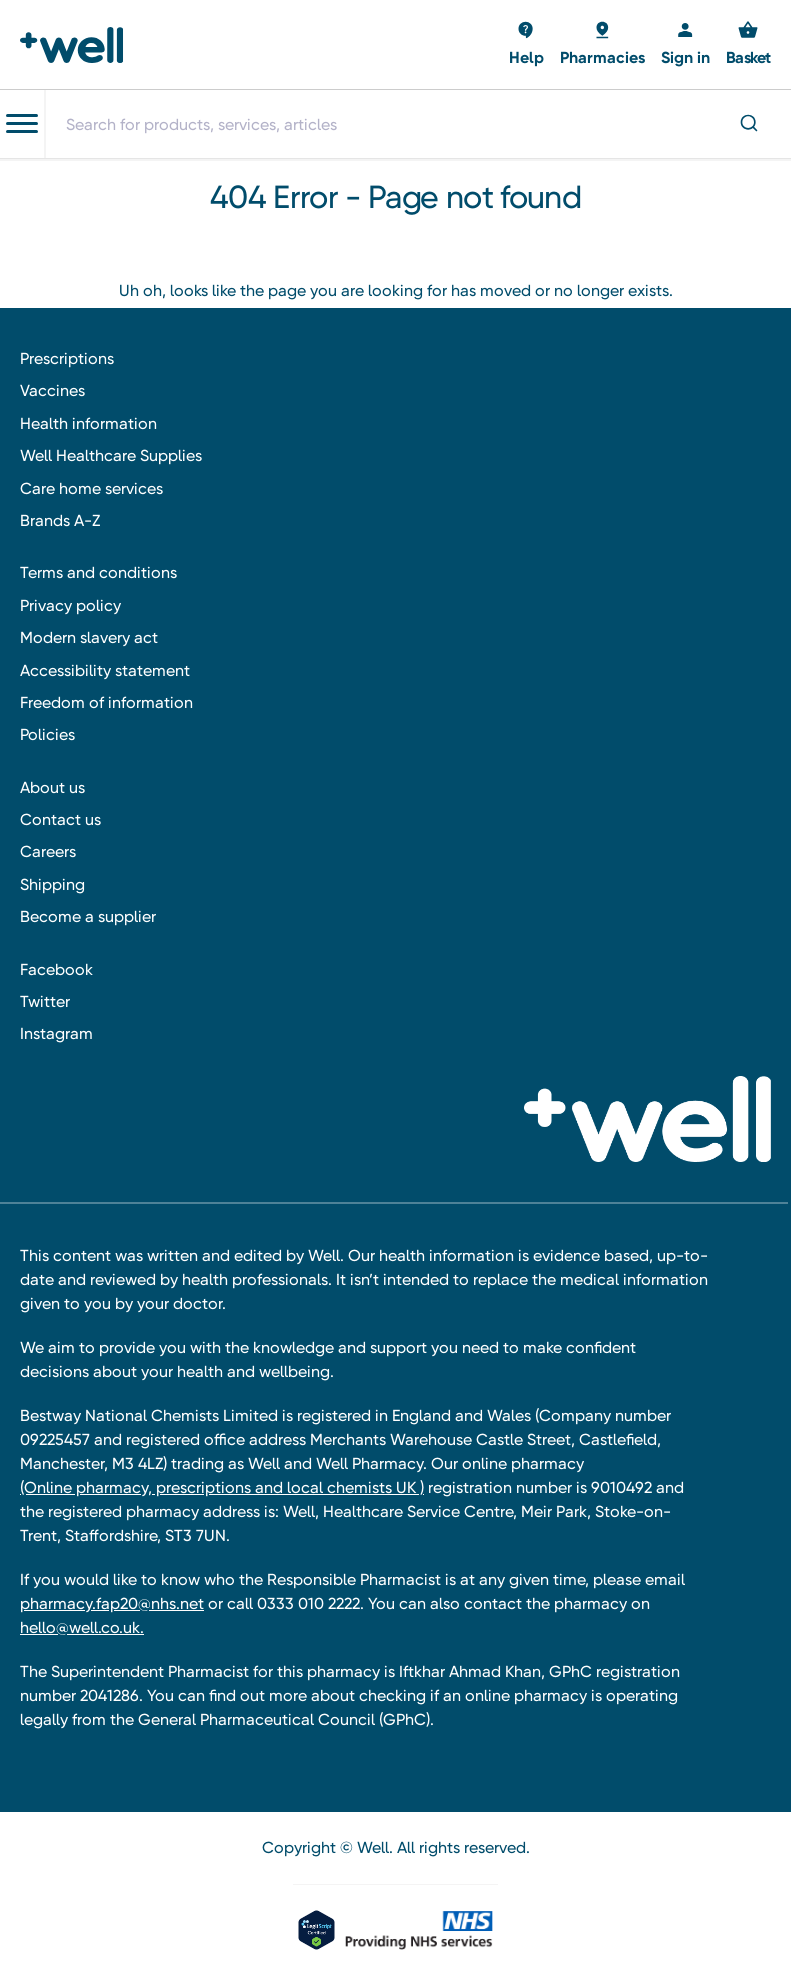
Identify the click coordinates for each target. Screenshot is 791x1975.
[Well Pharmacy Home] (77, 45)
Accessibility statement (105, 670)
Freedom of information (106, 702)
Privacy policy (70, 605)
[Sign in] (685, 44)
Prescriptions (67, 358)
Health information (88, 423)
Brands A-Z (60, 520)
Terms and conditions (98, 572)
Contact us (60, 819)
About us (52, 787)
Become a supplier (88, 916)
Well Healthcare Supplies (111, 455)
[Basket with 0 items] (526, 44)
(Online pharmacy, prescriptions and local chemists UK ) (222, 1487)
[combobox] (417, 124)
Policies (47, 734)
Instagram (56, 1033)
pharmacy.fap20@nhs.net (112, 1603)
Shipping (52, 884)
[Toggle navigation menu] (22, 124)
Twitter (45, 1001)
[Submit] (747, 124)
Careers (48, 851)
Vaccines (52, 390)
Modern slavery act (89, 637)
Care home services (91, 488)
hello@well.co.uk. (82, 1627)
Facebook (56, 969)
